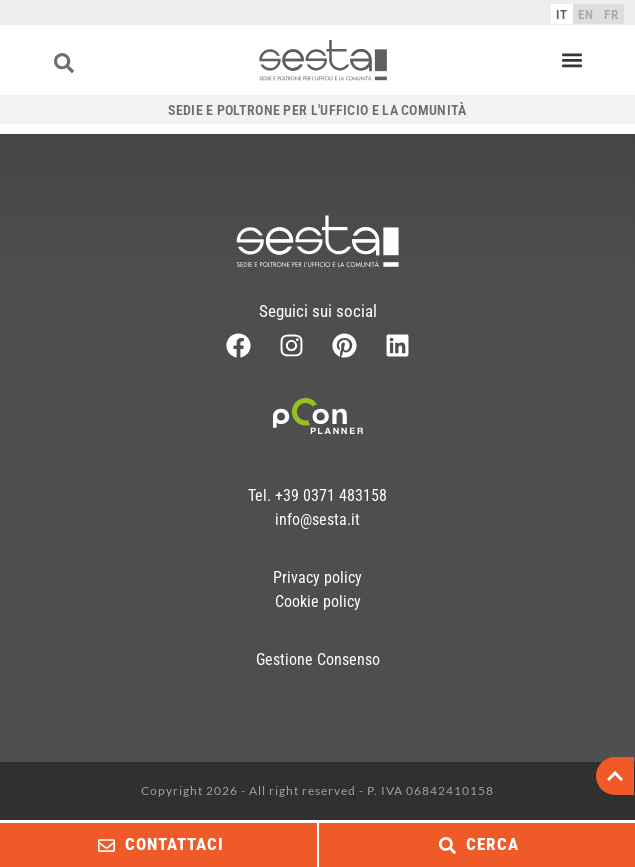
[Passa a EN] (586, 14)
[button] (571, 60)
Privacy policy (317, 577)
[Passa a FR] (611, 14)
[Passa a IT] (562, 14)
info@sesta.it (317, 519)
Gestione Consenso (318, 659)
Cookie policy (318, 601)
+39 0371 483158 (331, 495)
